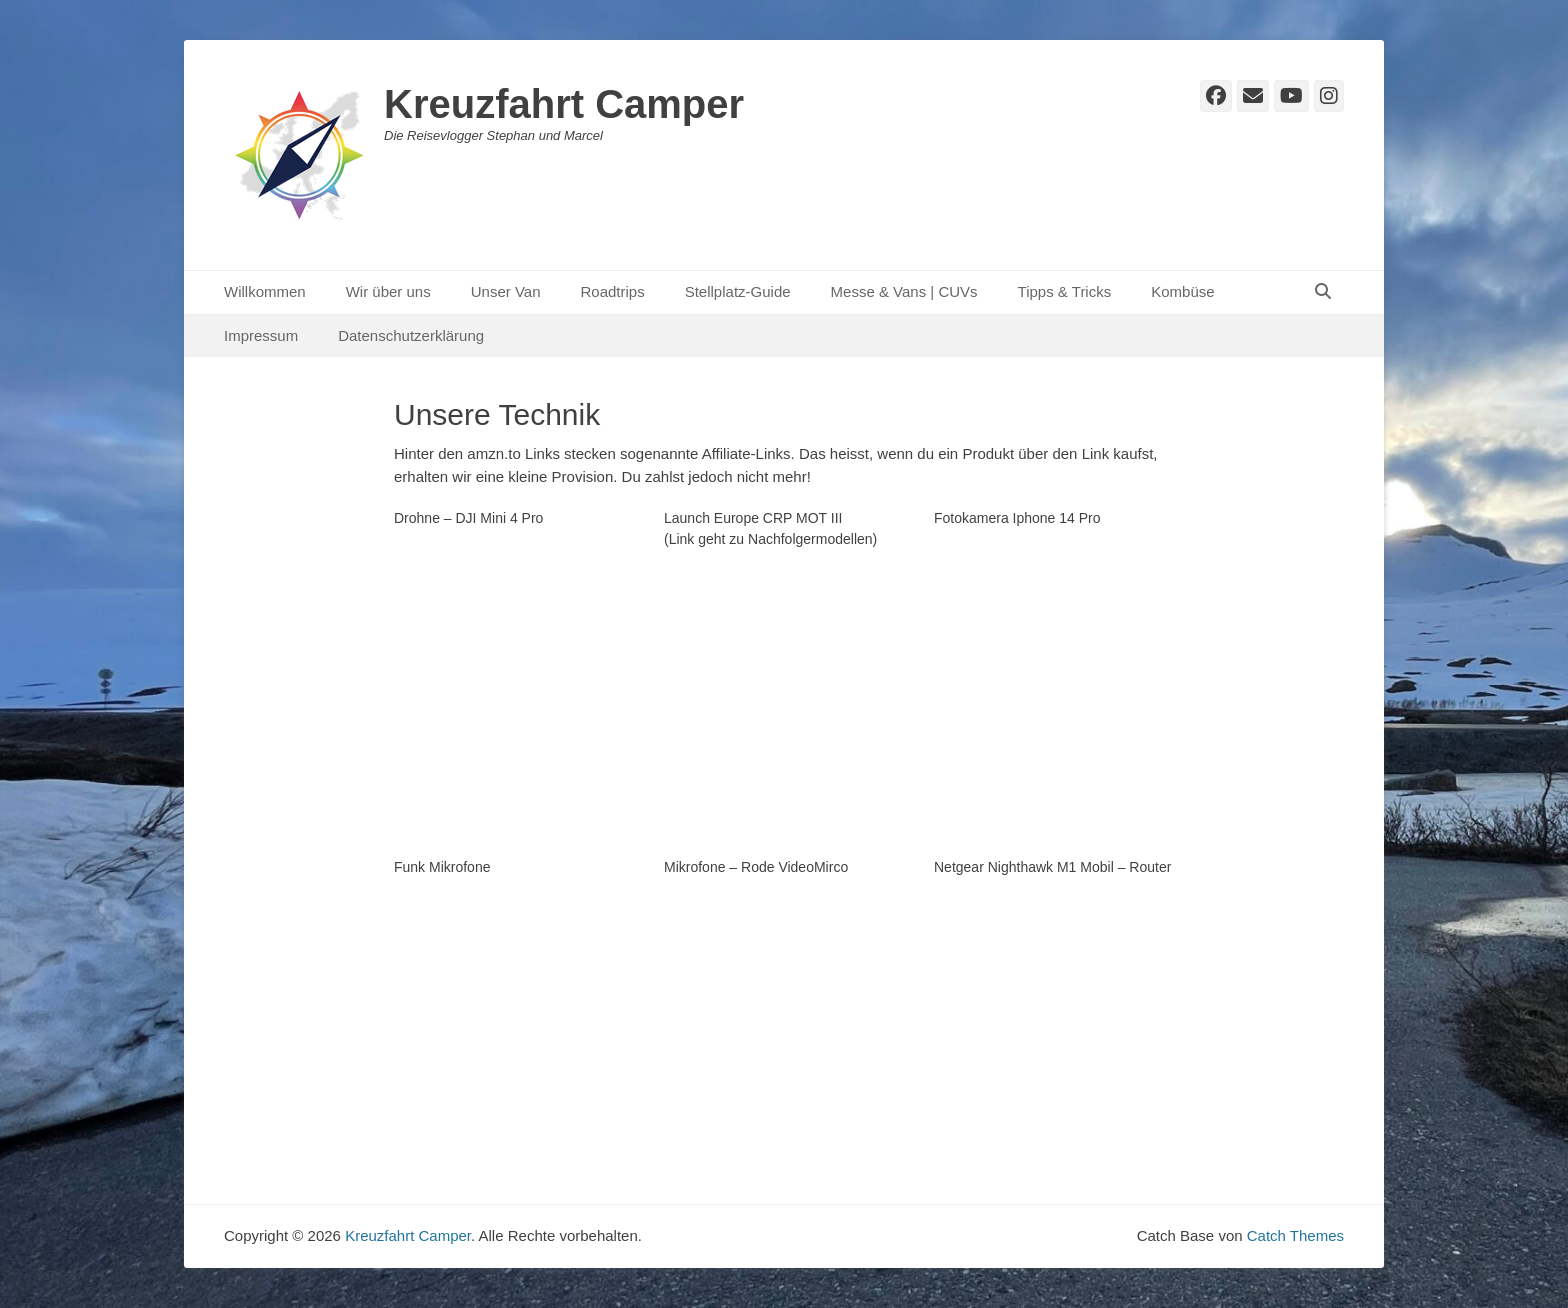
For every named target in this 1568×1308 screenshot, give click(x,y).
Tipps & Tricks (1065, 291)
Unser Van (506, 291)
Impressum (261, 335)
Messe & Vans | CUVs (904, 291)
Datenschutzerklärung (411, 335)
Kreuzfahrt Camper (564, 104)
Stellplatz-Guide (738, 291)
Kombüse (1182, 291)
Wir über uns (388, 291)
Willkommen (265, 291)
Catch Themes (1295, 1235)
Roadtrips (612, 291)
